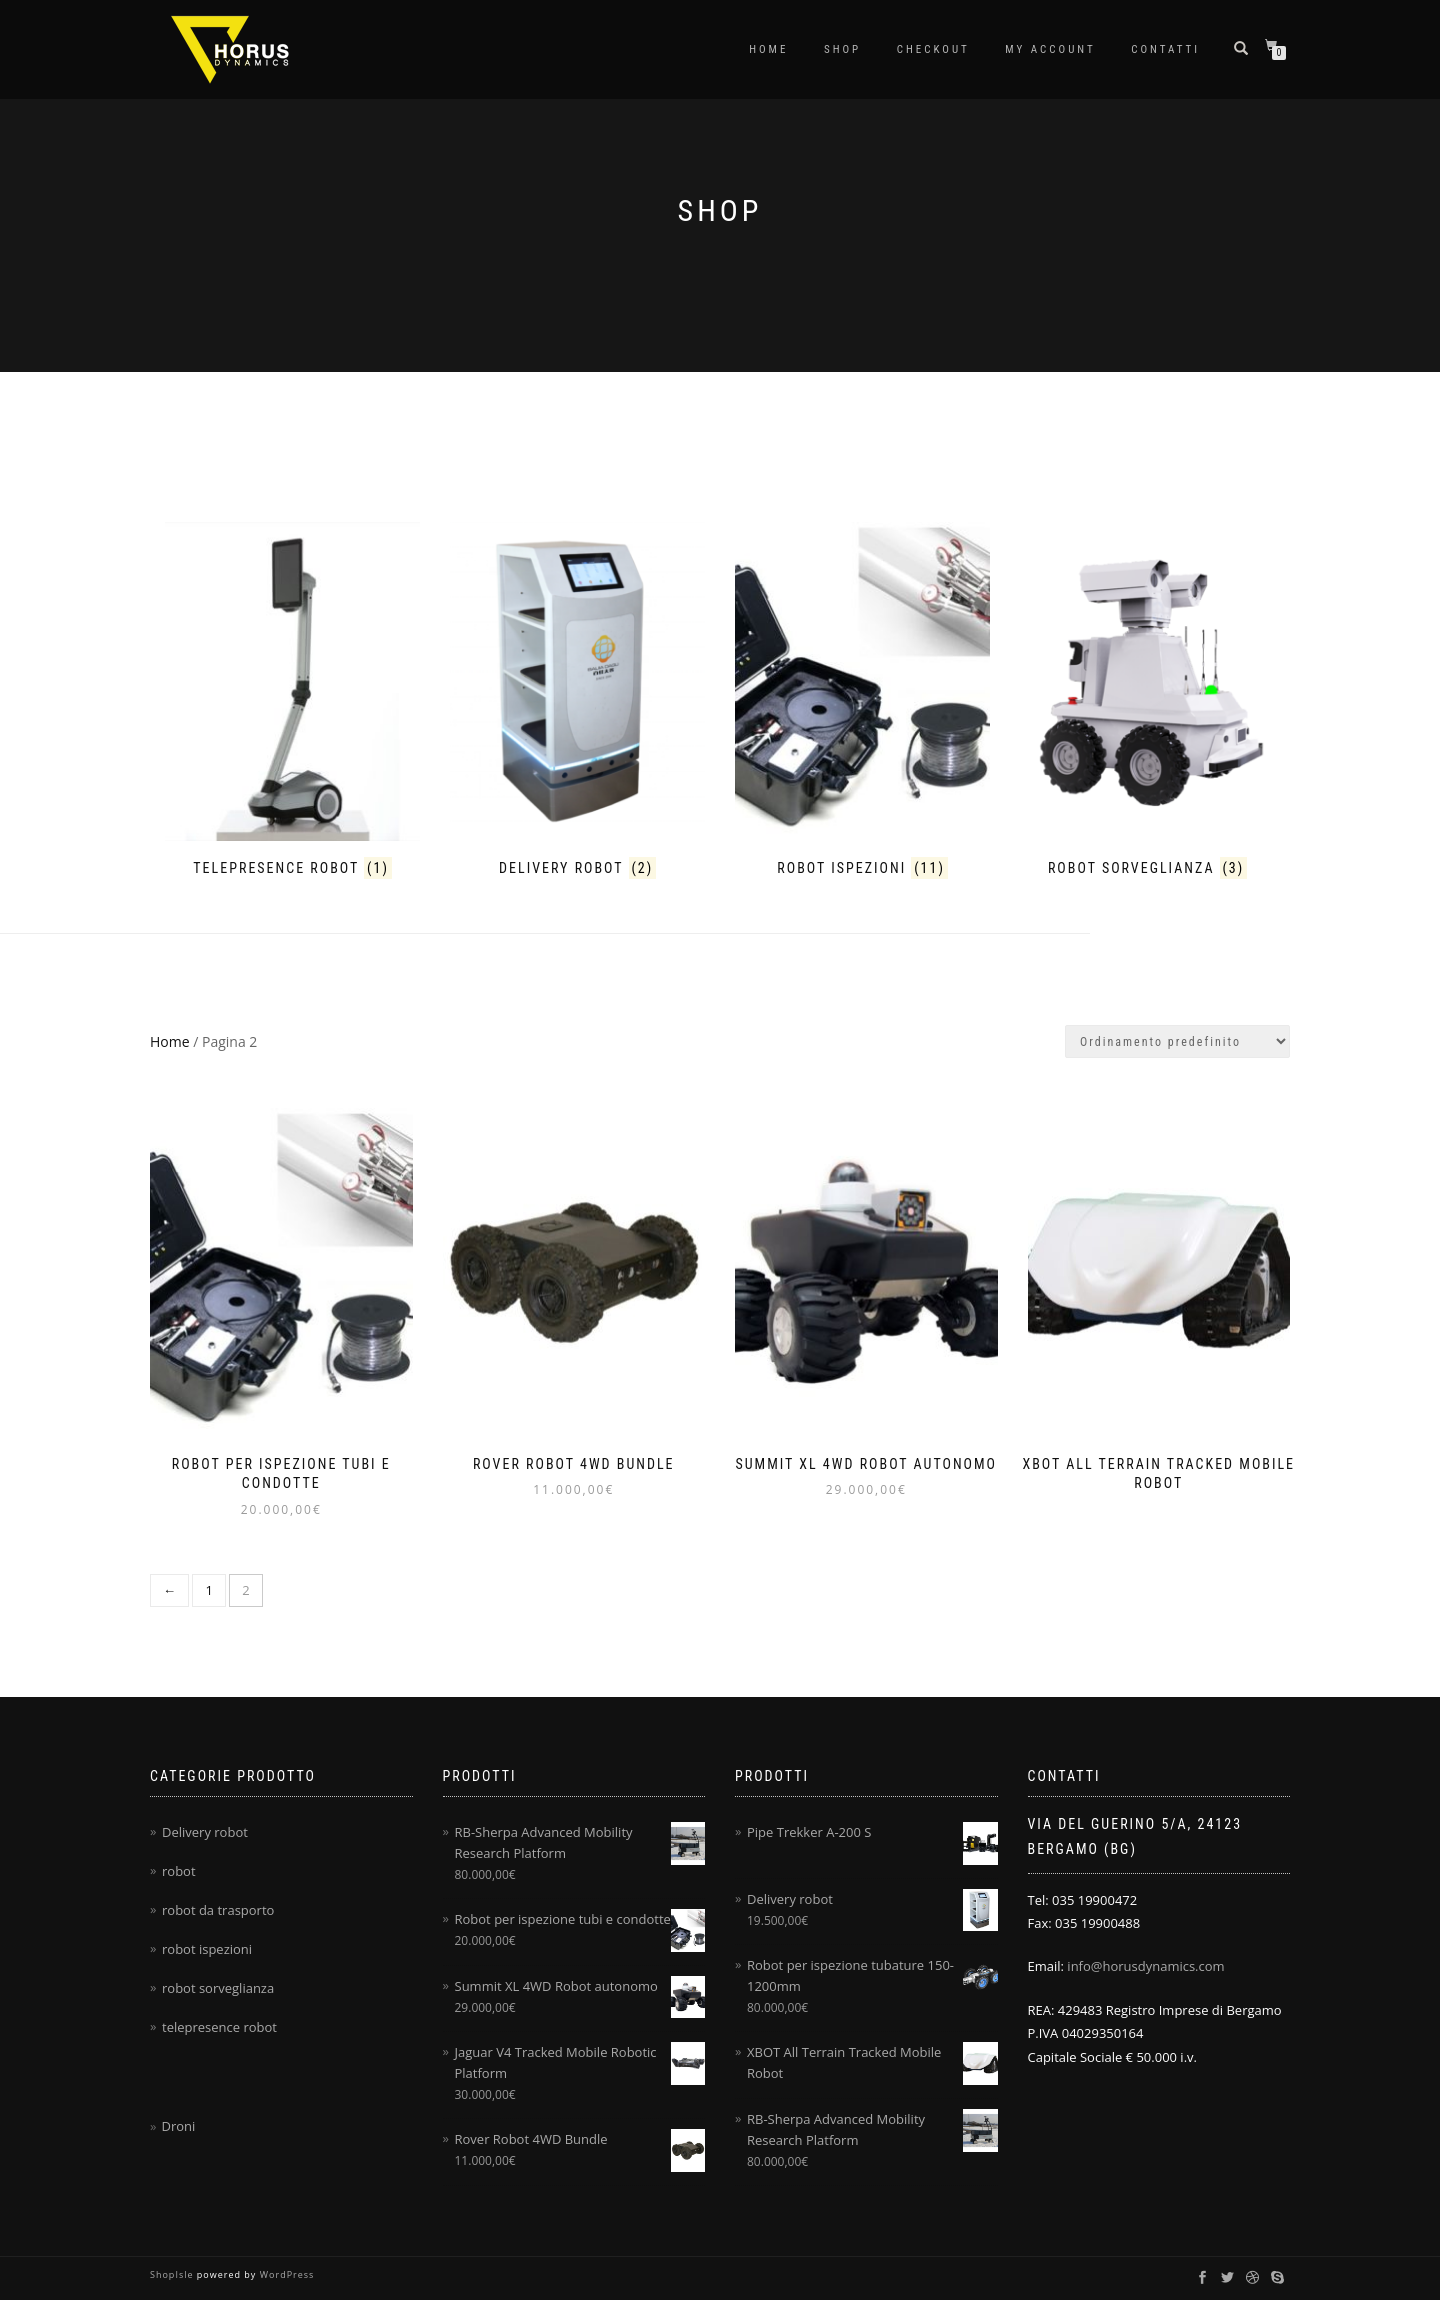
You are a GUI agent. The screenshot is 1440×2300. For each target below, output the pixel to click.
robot (179, 1871)
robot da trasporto (218, 1910)
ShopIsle (173, 2274)
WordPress (285, 2274)
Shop (842, 49)
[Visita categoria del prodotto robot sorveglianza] (1147, 703)
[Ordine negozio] (1177, 1041)
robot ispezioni (207, 1949)
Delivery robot (205, 1832)
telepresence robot (219, 2027)
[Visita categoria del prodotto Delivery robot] (577, 703)
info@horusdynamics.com (1145, 1966)
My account (1050, 49)
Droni (178, 2126)
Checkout (933, 49)
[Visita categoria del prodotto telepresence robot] (292, 703)
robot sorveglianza (218, 1988)
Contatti (1165, 49)
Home (768, 49)
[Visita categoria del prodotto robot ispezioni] (862, 703)
